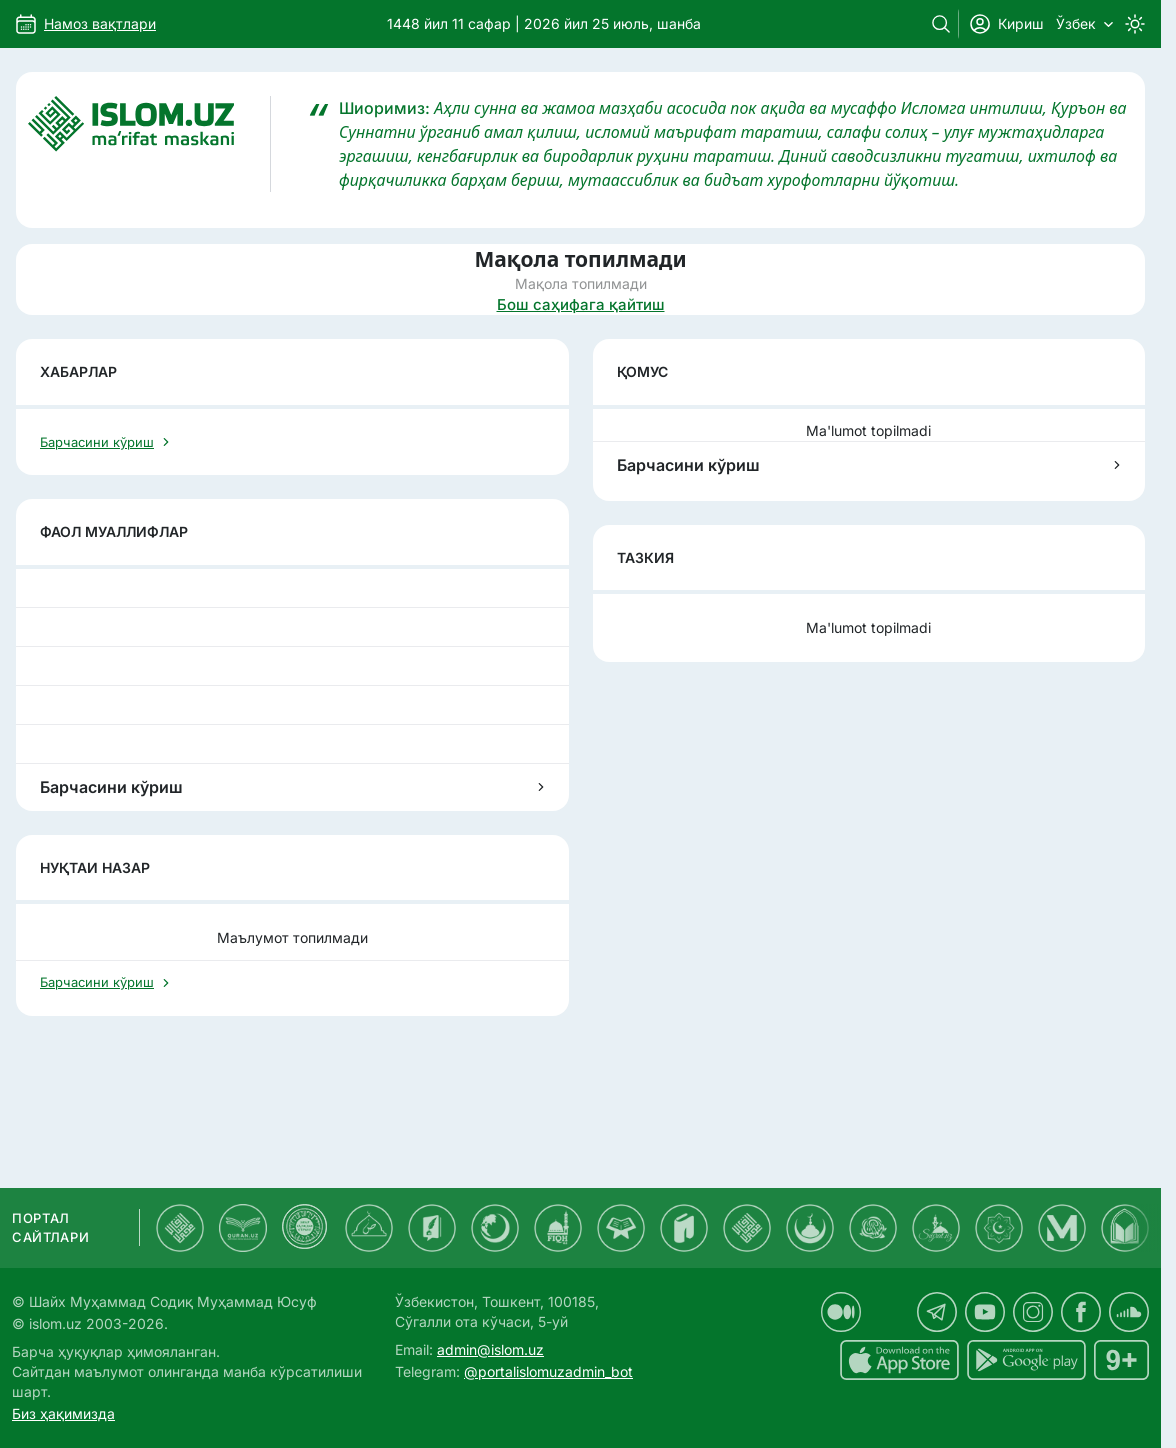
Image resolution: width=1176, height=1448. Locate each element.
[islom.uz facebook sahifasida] (1081, 1312)
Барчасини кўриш (869, 465)
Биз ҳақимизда (63, 1413)
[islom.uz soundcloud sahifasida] (1129, 1312)
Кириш (1007, 24)
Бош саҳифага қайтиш (581, 304)
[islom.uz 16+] (1121, 1360)
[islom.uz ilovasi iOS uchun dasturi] (899, 1360)
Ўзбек (1084, 23)
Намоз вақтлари (100, 23)
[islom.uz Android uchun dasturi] (1026, 1360)
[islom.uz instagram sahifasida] (1033, 1312)
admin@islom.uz (490, 1349)
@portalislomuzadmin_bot (548, 1371)
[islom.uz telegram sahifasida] (937, 1312)
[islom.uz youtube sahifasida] (985, 1312)
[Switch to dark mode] (1135, 24)
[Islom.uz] (149, 144)
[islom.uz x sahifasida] (889, 1312)
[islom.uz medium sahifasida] (841, 1312)
